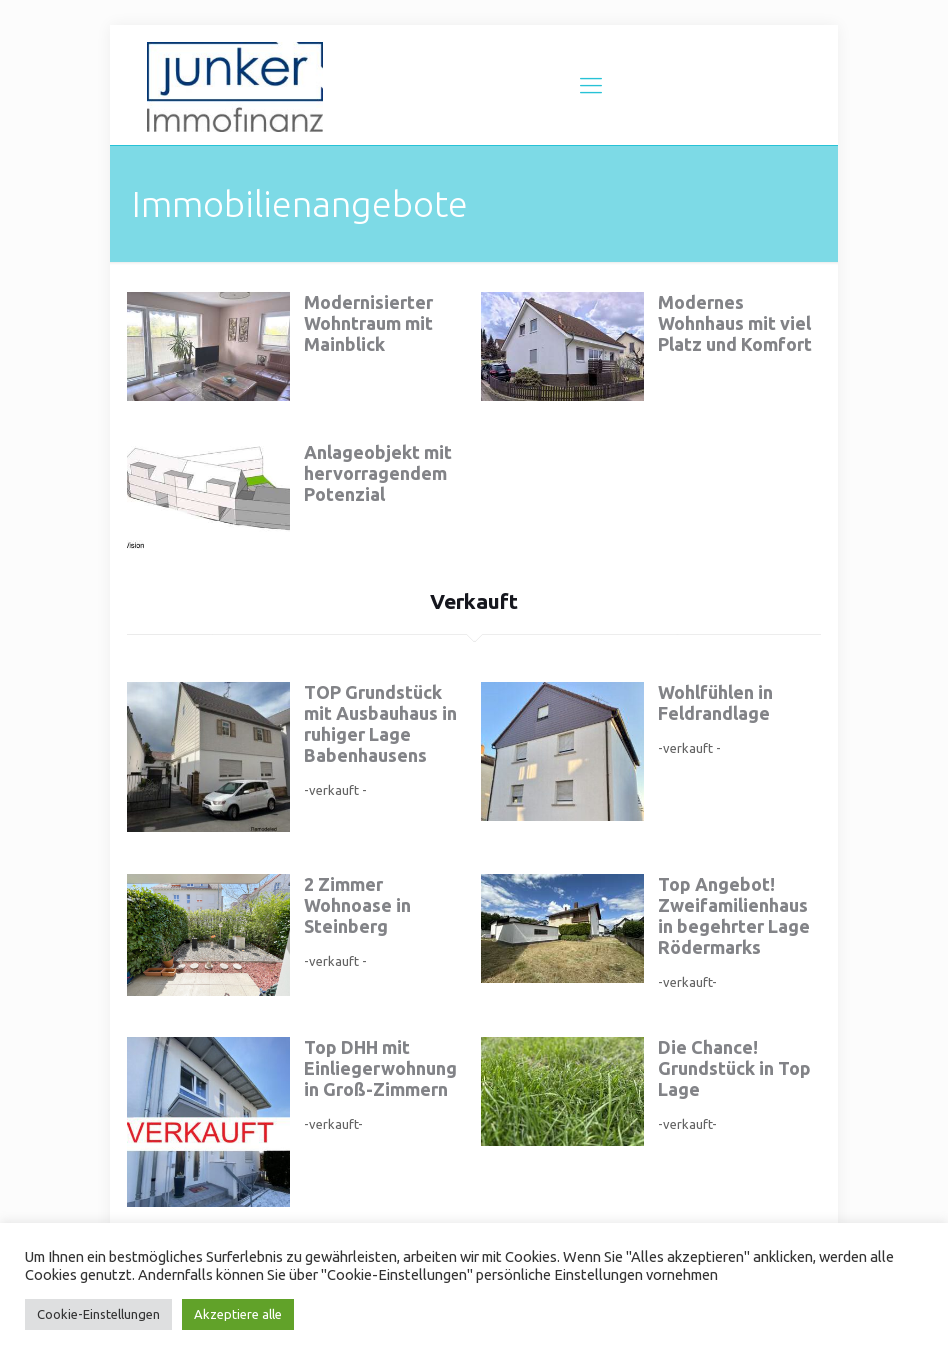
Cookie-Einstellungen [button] (98, 1314)
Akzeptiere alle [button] (238, 1314)
